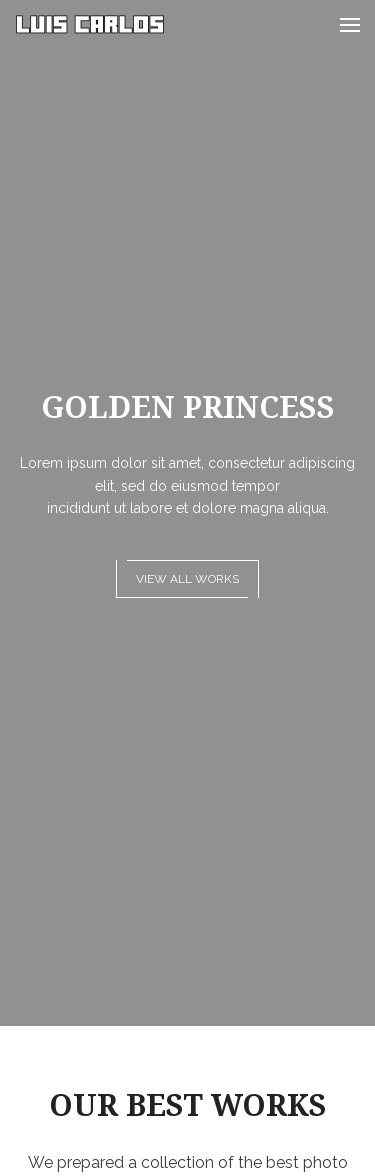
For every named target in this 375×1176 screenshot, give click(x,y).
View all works (187, 579)
